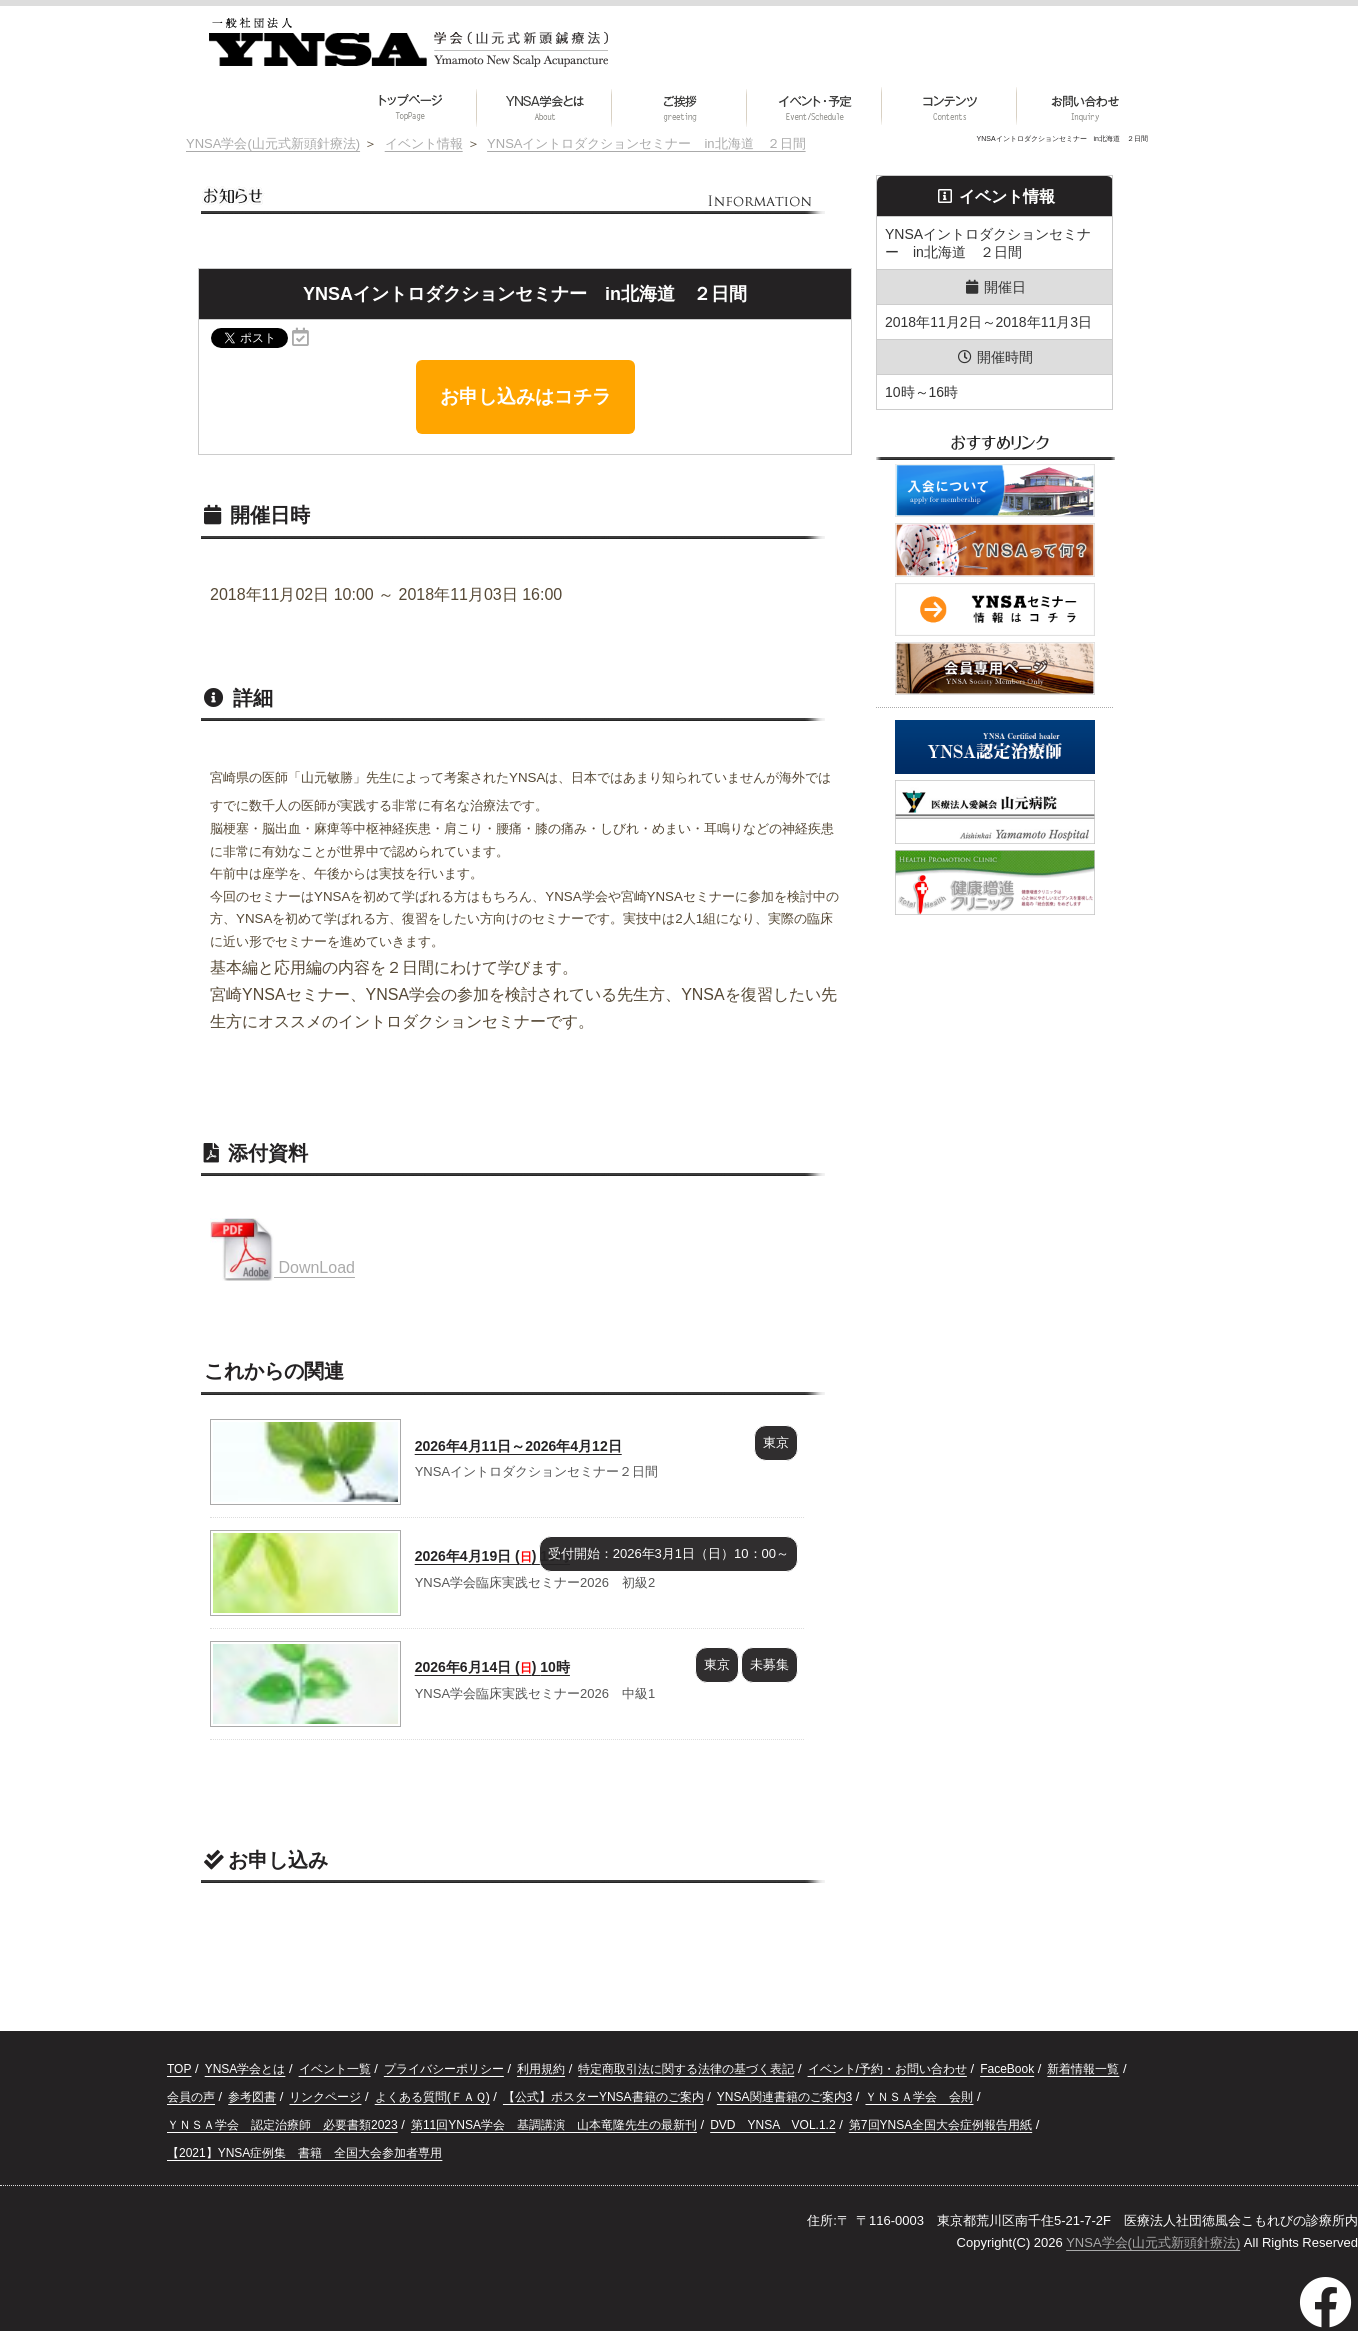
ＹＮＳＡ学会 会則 (919, 2097)
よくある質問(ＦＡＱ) (432, 2097)
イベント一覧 (335, 2069)
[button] (949, 107)
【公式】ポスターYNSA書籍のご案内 (603, 2097)
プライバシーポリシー (444, 2069)
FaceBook (1007, 2069)
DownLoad (282, 1267)
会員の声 (191, 2097)
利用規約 (541, 2069)
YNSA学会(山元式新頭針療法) (1153, 2242)
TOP (179, 2069)
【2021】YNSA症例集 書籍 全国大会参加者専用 (304, 2153)
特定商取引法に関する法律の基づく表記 (686, 2069)
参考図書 (252, 2097)
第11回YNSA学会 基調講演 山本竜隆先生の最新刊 (554, 2125)
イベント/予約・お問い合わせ (887, 2069)
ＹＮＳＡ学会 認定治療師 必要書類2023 (282, 2125)
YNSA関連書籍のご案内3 (784, 2097)
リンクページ (325, 2097)
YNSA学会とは (245, 2069)
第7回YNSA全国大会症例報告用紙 (940, 2125)
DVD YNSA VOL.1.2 (772, 2125)
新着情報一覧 (1083, 2069)
